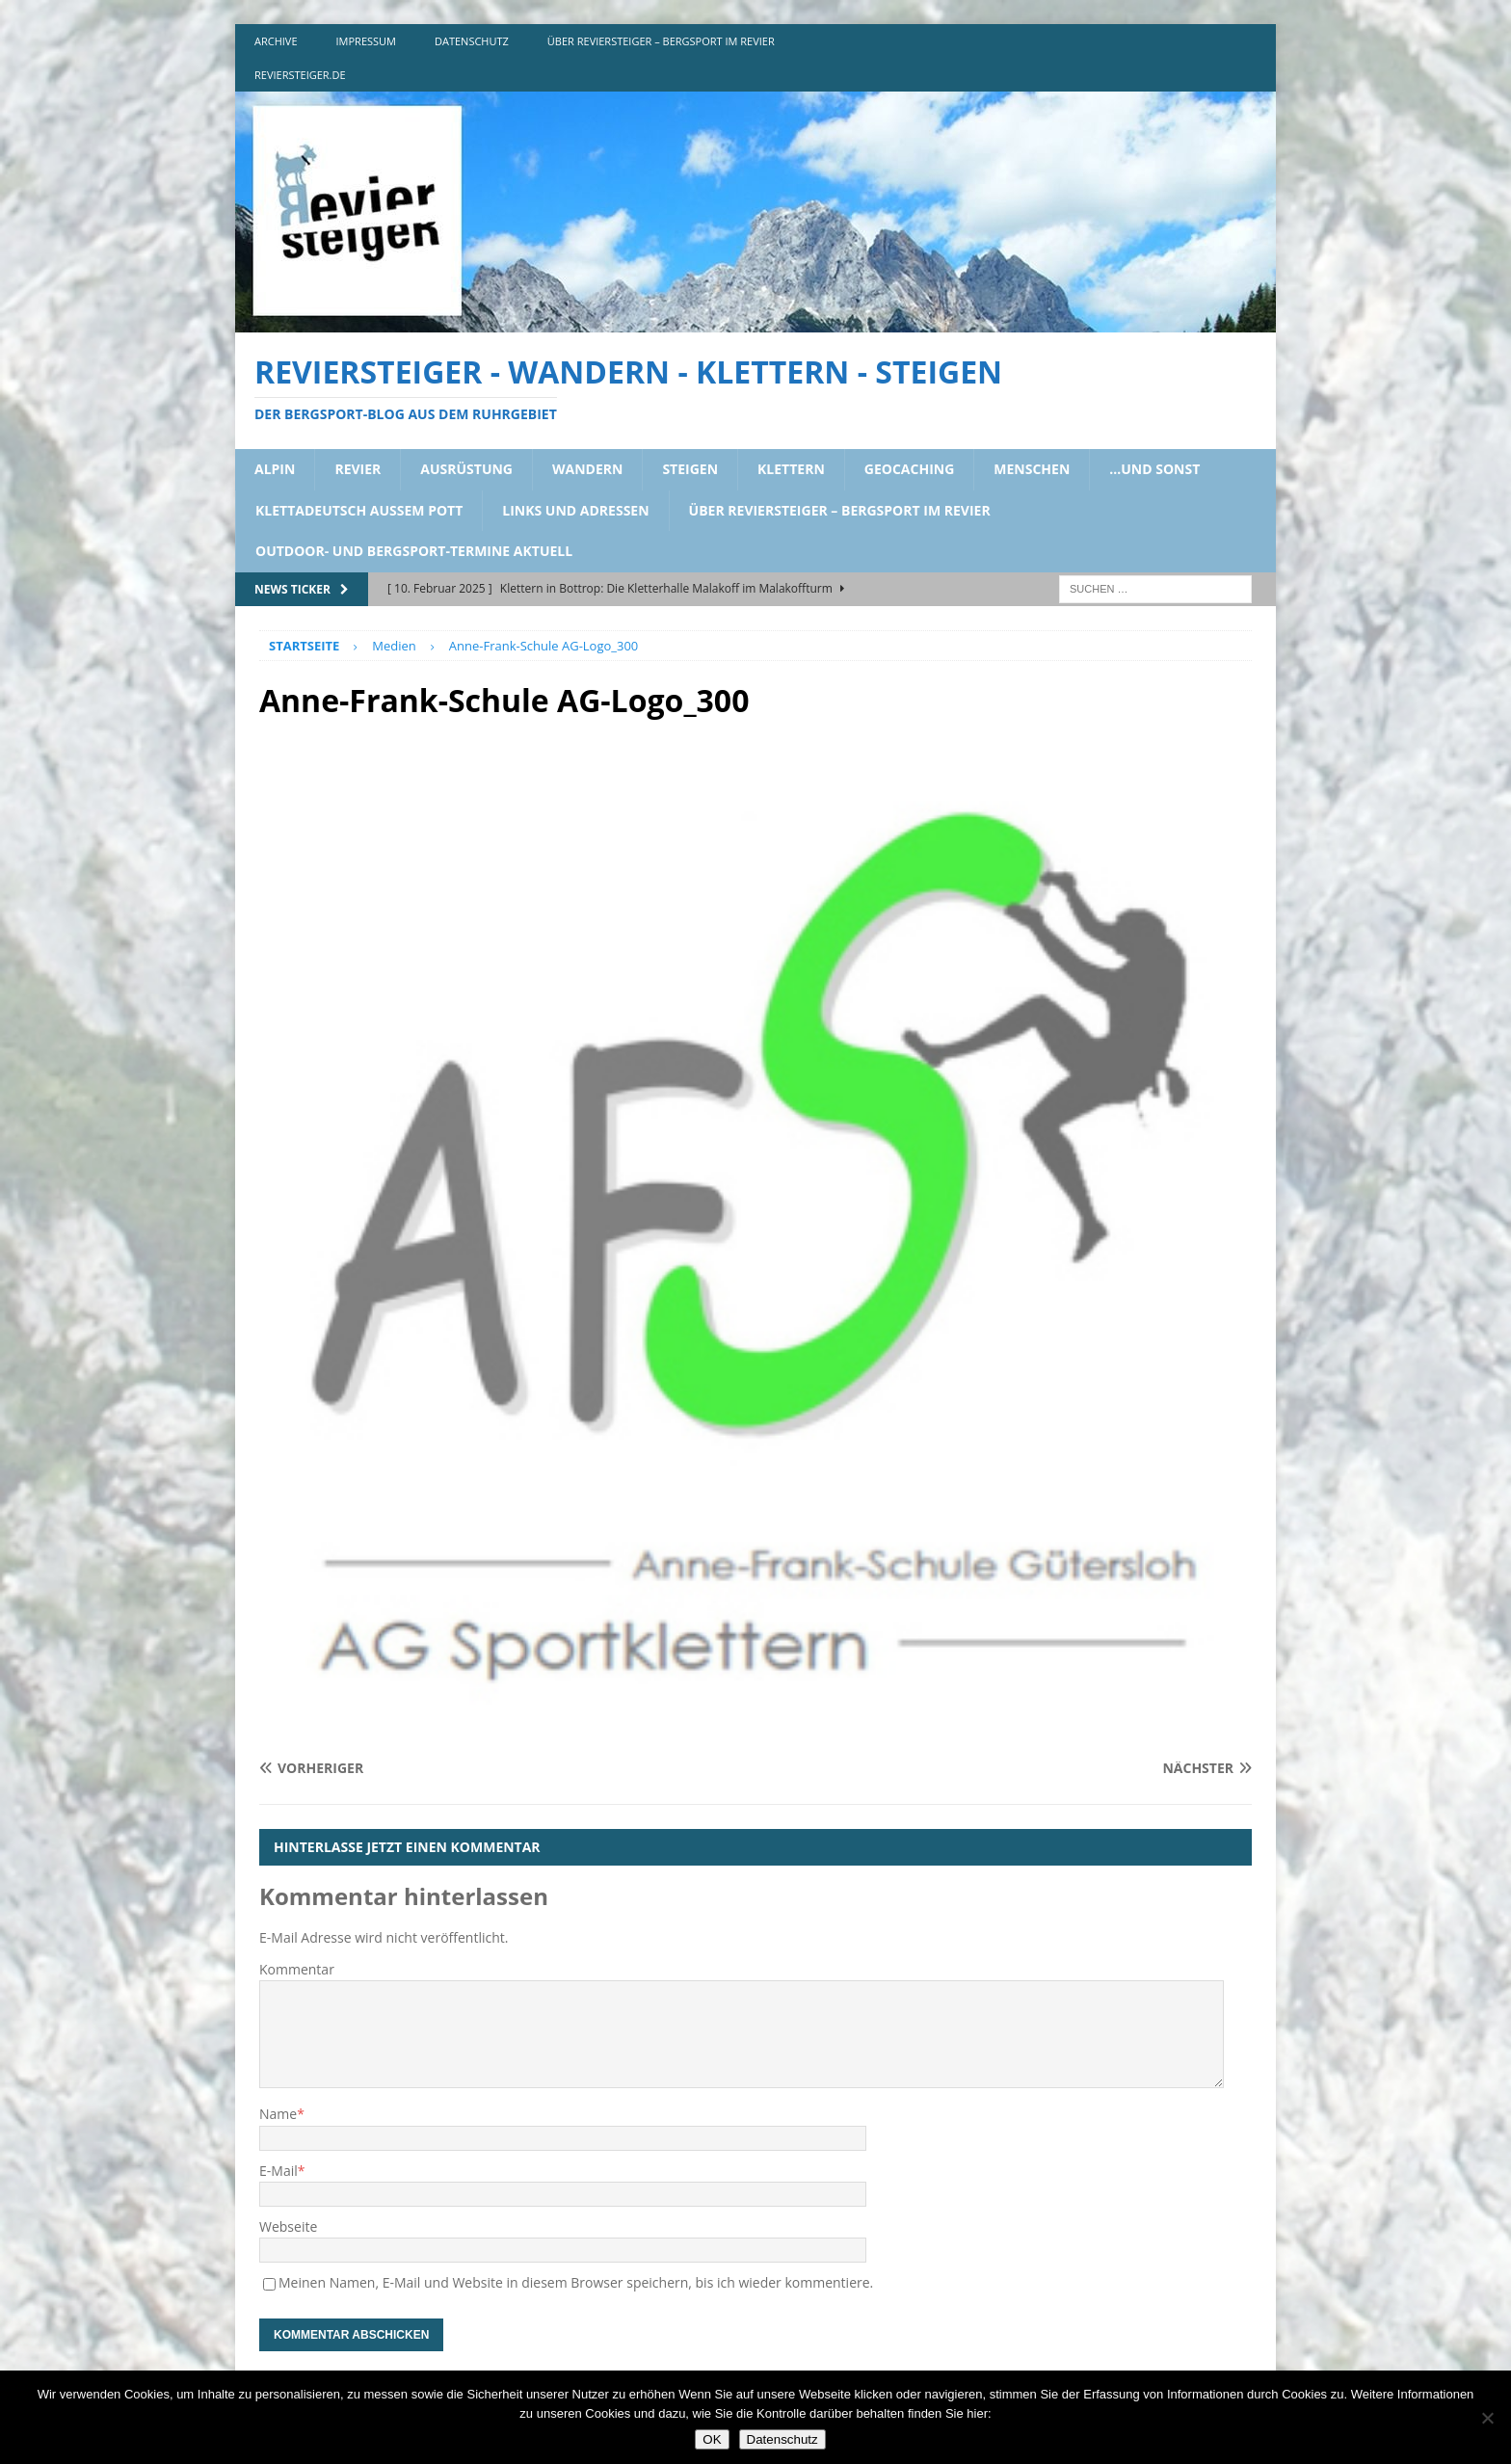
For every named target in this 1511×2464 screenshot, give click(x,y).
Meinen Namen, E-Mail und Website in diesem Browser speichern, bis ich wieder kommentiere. (575, 2282)
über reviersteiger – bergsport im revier (661, 41)
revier (357, 469)
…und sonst (1154, 469)
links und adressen (575, 510)
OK (711, 2439)
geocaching (909, 469)
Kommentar (296, 1969)
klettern (791, 469)
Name (278, 2114)
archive (276, 41)
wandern (587, 469)
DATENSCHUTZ (472, 41)
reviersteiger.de (300, 74)
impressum (366, 41)
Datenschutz (782, 2439)
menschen (1032, 469)
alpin (274, 469)
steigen (690, 469)
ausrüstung (466, 469)
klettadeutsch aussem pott (359, 510)
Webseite (288, 2226)
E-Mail (278, 2170)
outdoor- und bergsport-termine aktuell (413, 551)
